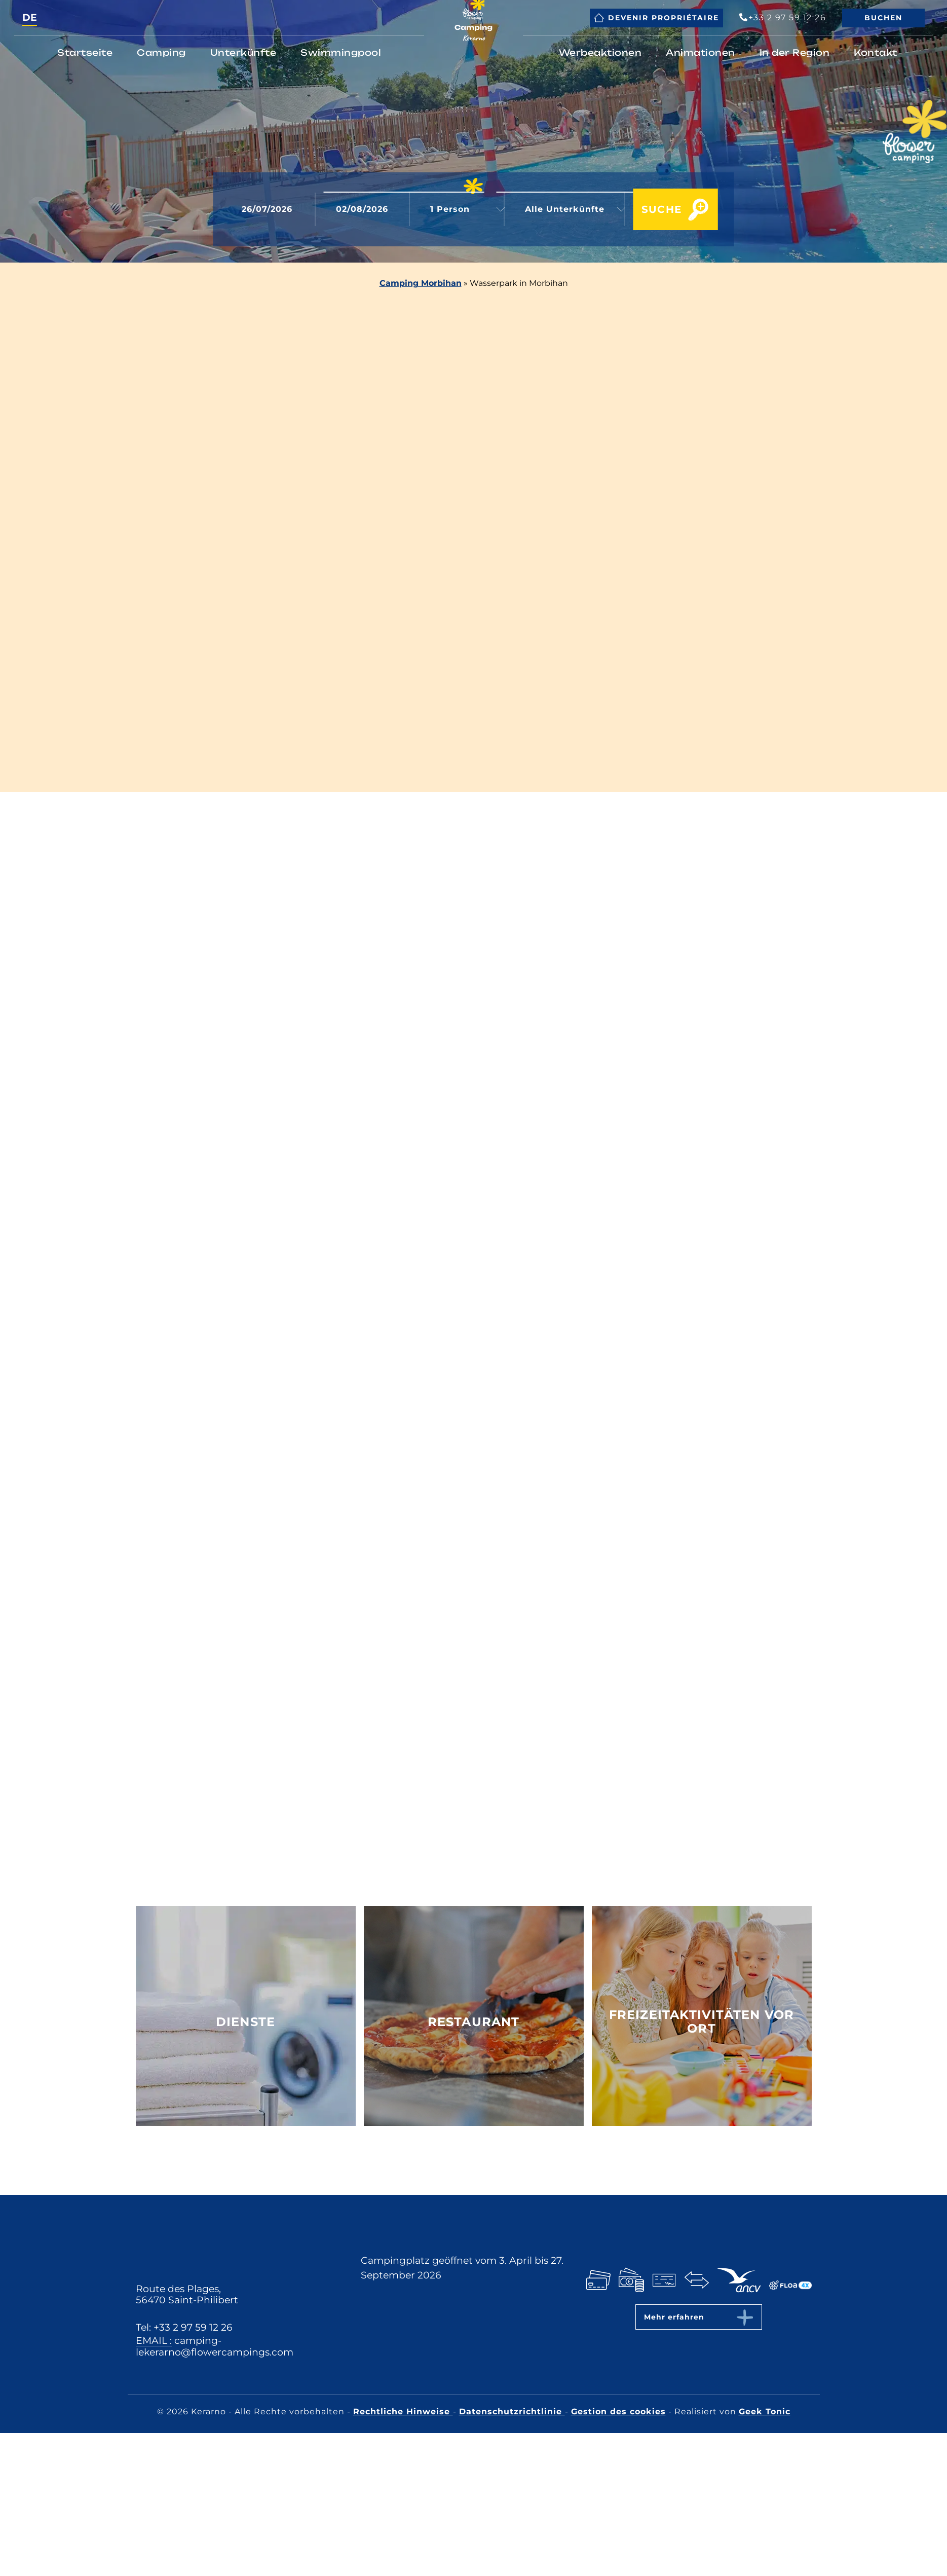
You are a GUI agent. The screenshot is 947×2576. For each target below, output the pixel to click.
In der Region (795, 52)
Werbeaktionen (600, 52)
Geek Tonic (764, 2411)
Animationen (700, 52)
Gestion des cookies (618, 2411)
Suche (649, 209)
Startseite (84, 52)
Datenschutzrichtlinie (512, 2411)
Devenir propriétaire (656, 18)
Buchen (883, 17)
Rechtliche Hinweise (403, 2411)
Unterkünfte (243, 52)
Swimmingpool (340, 52)
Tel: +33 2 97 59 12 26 (184, 2327)
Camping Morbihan (421, 283)
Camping (161, 52)
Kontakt (875, 52)
